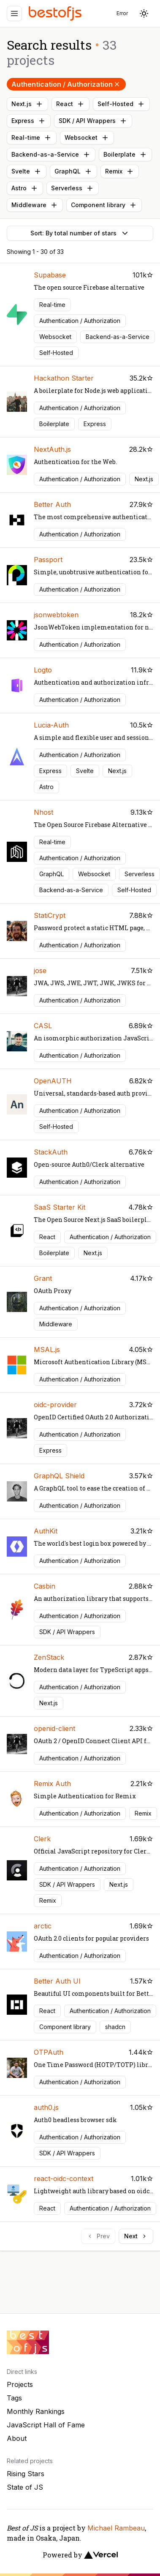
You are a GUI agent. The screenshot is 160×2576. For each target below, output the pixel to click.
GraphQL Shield (59, 1476)
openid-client (54, 1728)
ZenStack (49, 1657)
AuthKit (45, 1531)
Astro (24, 188)
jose (40, 970)
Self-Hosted (121, 104)
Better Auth (52, 504)
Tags (14, 2398)
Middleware (34, 205)
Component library (104, 205)
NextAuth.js (52, 449)
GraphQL (73, 171)
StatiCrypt (49, 915)
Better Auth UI (57, 1981)
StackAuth (51, 1152)
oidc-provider (55, 1404)
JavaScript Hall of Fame (46, 2425)
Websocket (87, 137)
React (70, 104)
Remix (119, 171)
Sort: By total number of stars (80, 233)
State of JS (25, 2487)
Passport (48, 559)
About (17, 2438)
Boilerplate (125, 154)
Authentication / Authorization (66, 84)
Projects (20, 2384)
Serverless (72, 188)
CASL (43, 1025)
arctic (43, 1926)
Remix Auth (52, 1783)
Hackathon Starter (64, 378)
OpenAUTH (53, 1081)
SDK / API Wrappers (93, 121)
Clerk (42, 1839)
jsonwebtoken (56, 615)
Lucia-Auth (51, 725)
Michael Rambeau (116, 2528)
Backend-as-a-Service (51, 154)
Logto (43, 670)
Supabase (50, 275)
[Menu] (14, 13)
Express (28, 121)
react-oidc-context (63, 2178)
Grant (43, 1278)
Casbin (44, 1586)
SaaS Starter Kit (59, 1207)
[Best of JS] (56, 13)
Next (136, 2236)
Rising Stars (25, 2473)
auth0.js (46, 2107)
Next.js (27, 104)
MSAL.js (47, 1349)
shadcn (115, 2026)
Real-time (31, 137)
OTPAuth (48, 2052)
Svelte (26, 171)
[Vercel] (101, 2555)
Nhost (43, 812)
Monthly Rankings (36, 2411)
